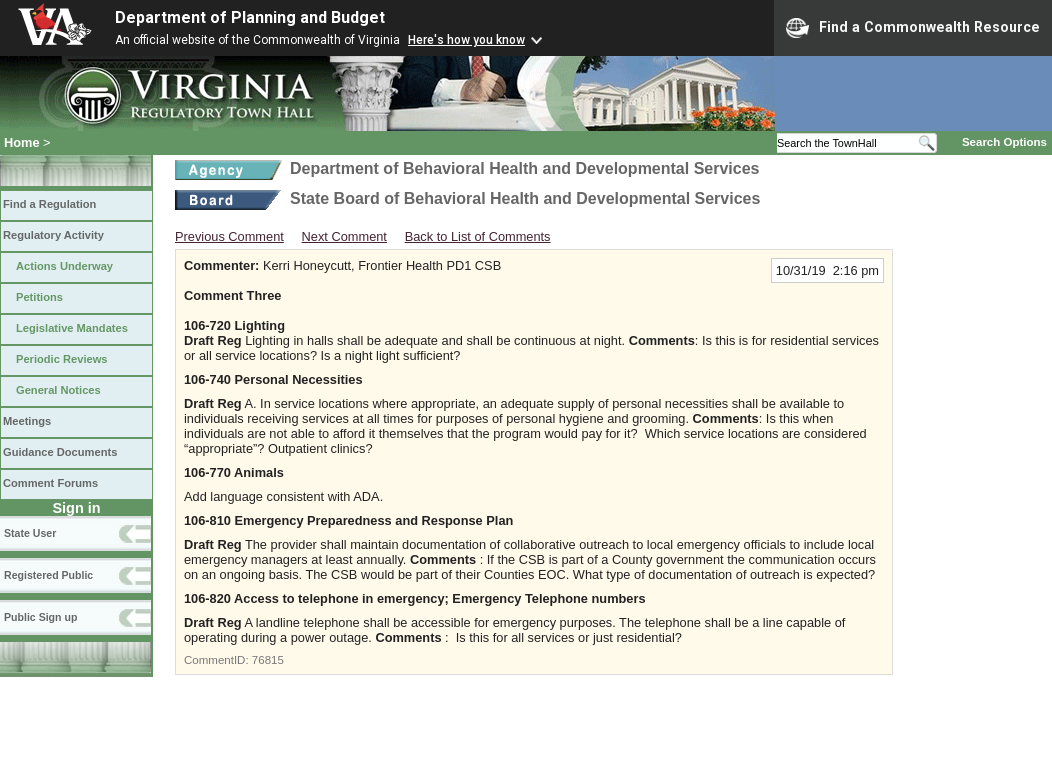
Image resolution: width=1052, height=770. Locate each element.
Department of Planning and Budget (250, 17)
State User (30, 533)
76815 (268, 660)
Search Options (1004, 142)
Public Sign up (40, 617)
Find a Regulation (49, 204)
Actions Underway (64, 266)
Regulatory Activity (53, 235)
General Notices (58, 390)
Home (22, 142)
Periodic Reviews (62, 359)
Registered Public (48, 575)
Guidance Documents (60, 452)
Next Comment (344, 236)
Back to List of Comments (478, 236)
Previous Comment (229, 236)
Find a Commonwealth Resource (913, 28)
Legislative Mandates (72, 328)
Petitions (39, 297)
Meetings (27, 421)
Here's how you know (466, 40)
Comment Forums (50, 483)
